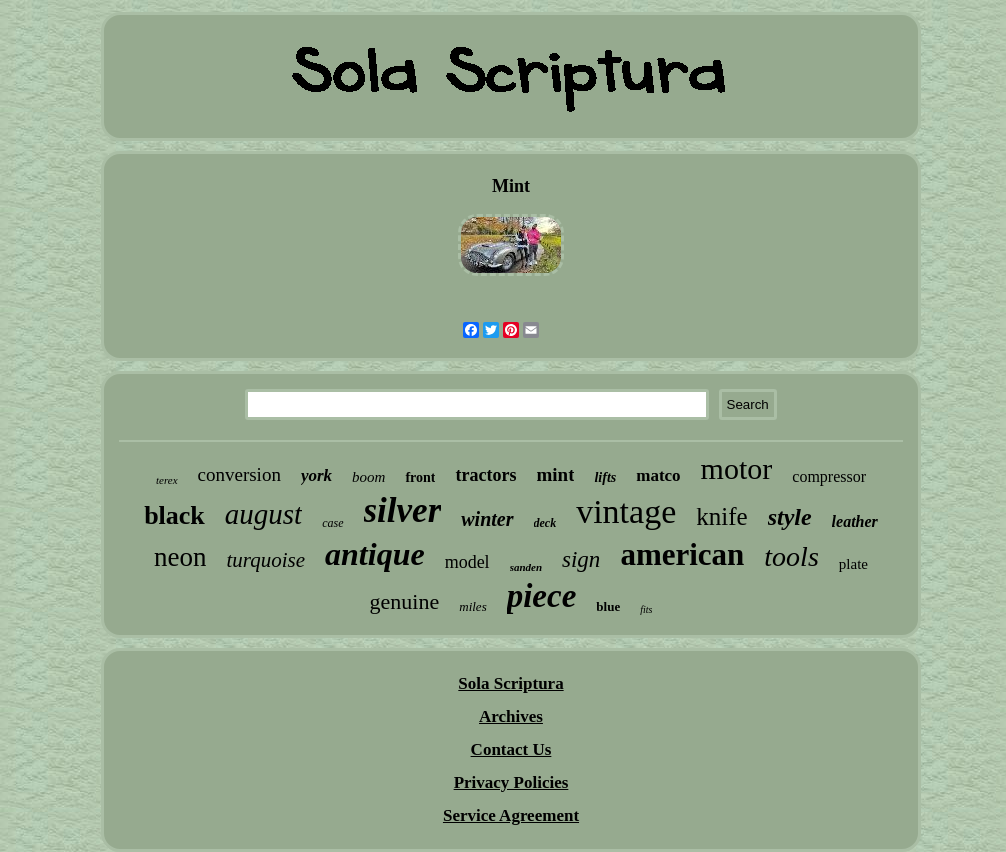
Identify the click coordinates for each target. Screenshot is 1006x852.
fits (646, 609)
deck (545, 523)
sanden (526, 567)
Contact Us (511, 749)
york (316, 475)
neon (180, 557)
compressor (829, 476)
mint (555, 474)
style (790, 517)
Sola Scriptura (510, 683)
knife (721, 516)
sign (581, 559)
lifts (605, 477)
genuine (405, 601)
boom (368, 477)
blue (608, 606)
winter (487, 519)
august (263, 514)
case (332, 523)
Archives (511, 716)
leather (855, 521)
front (420, 477)
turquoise (265, 560)
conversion (239, 474)
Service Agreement (511, 815)
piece (542, 596)
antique (375, 554)
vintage (626, 511)
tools (791, 556)
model (467, 562)
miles (472, 606)
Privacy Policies (511, 782)
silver (403, 510)
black (174, 515)
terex (167, 480)
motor (737, 468)
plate (853, 564)
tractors (485, 475)
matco (658, 475)
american (682, 554)
